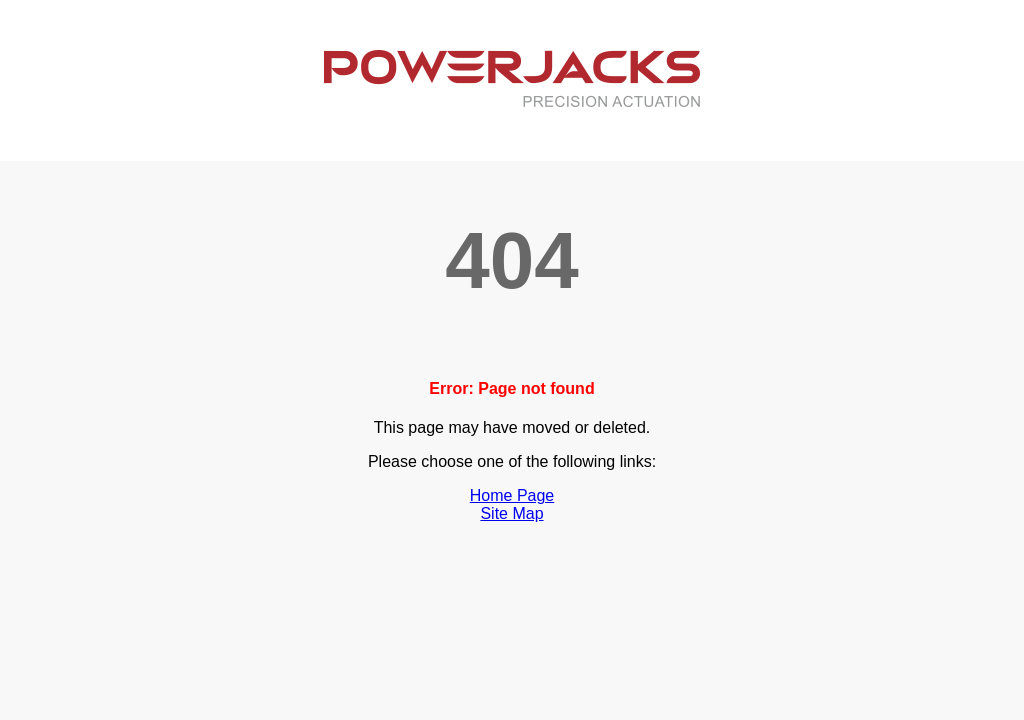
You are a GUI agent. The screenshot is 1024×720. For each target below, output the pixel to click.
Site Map (511, 513)
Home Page (512, 495)
